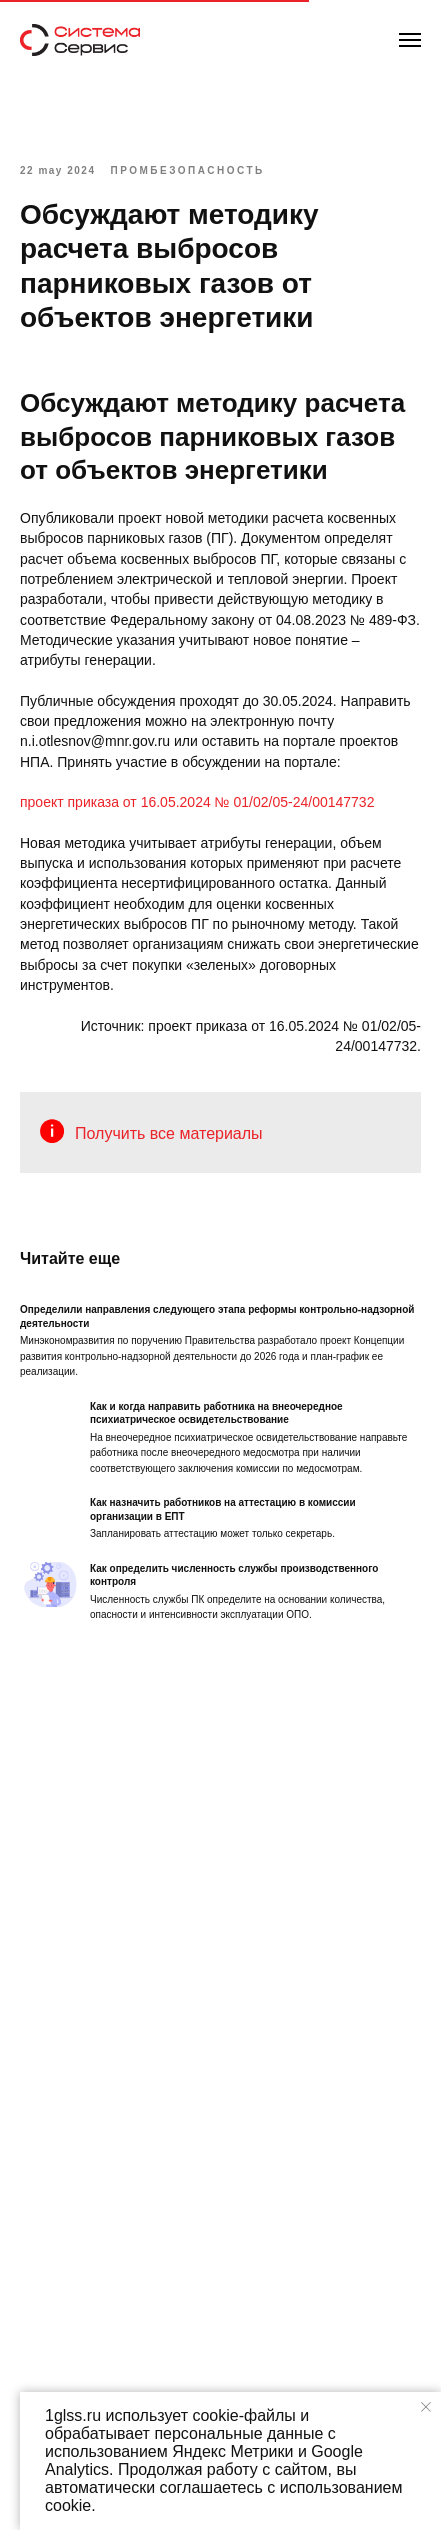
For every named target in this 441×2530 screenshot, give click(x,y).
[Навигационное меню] (410, 40)
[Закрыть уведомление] (426, 2407)
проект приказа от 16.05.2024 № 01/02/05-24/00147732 (197, 802)
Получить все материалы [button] (169, 1133)
